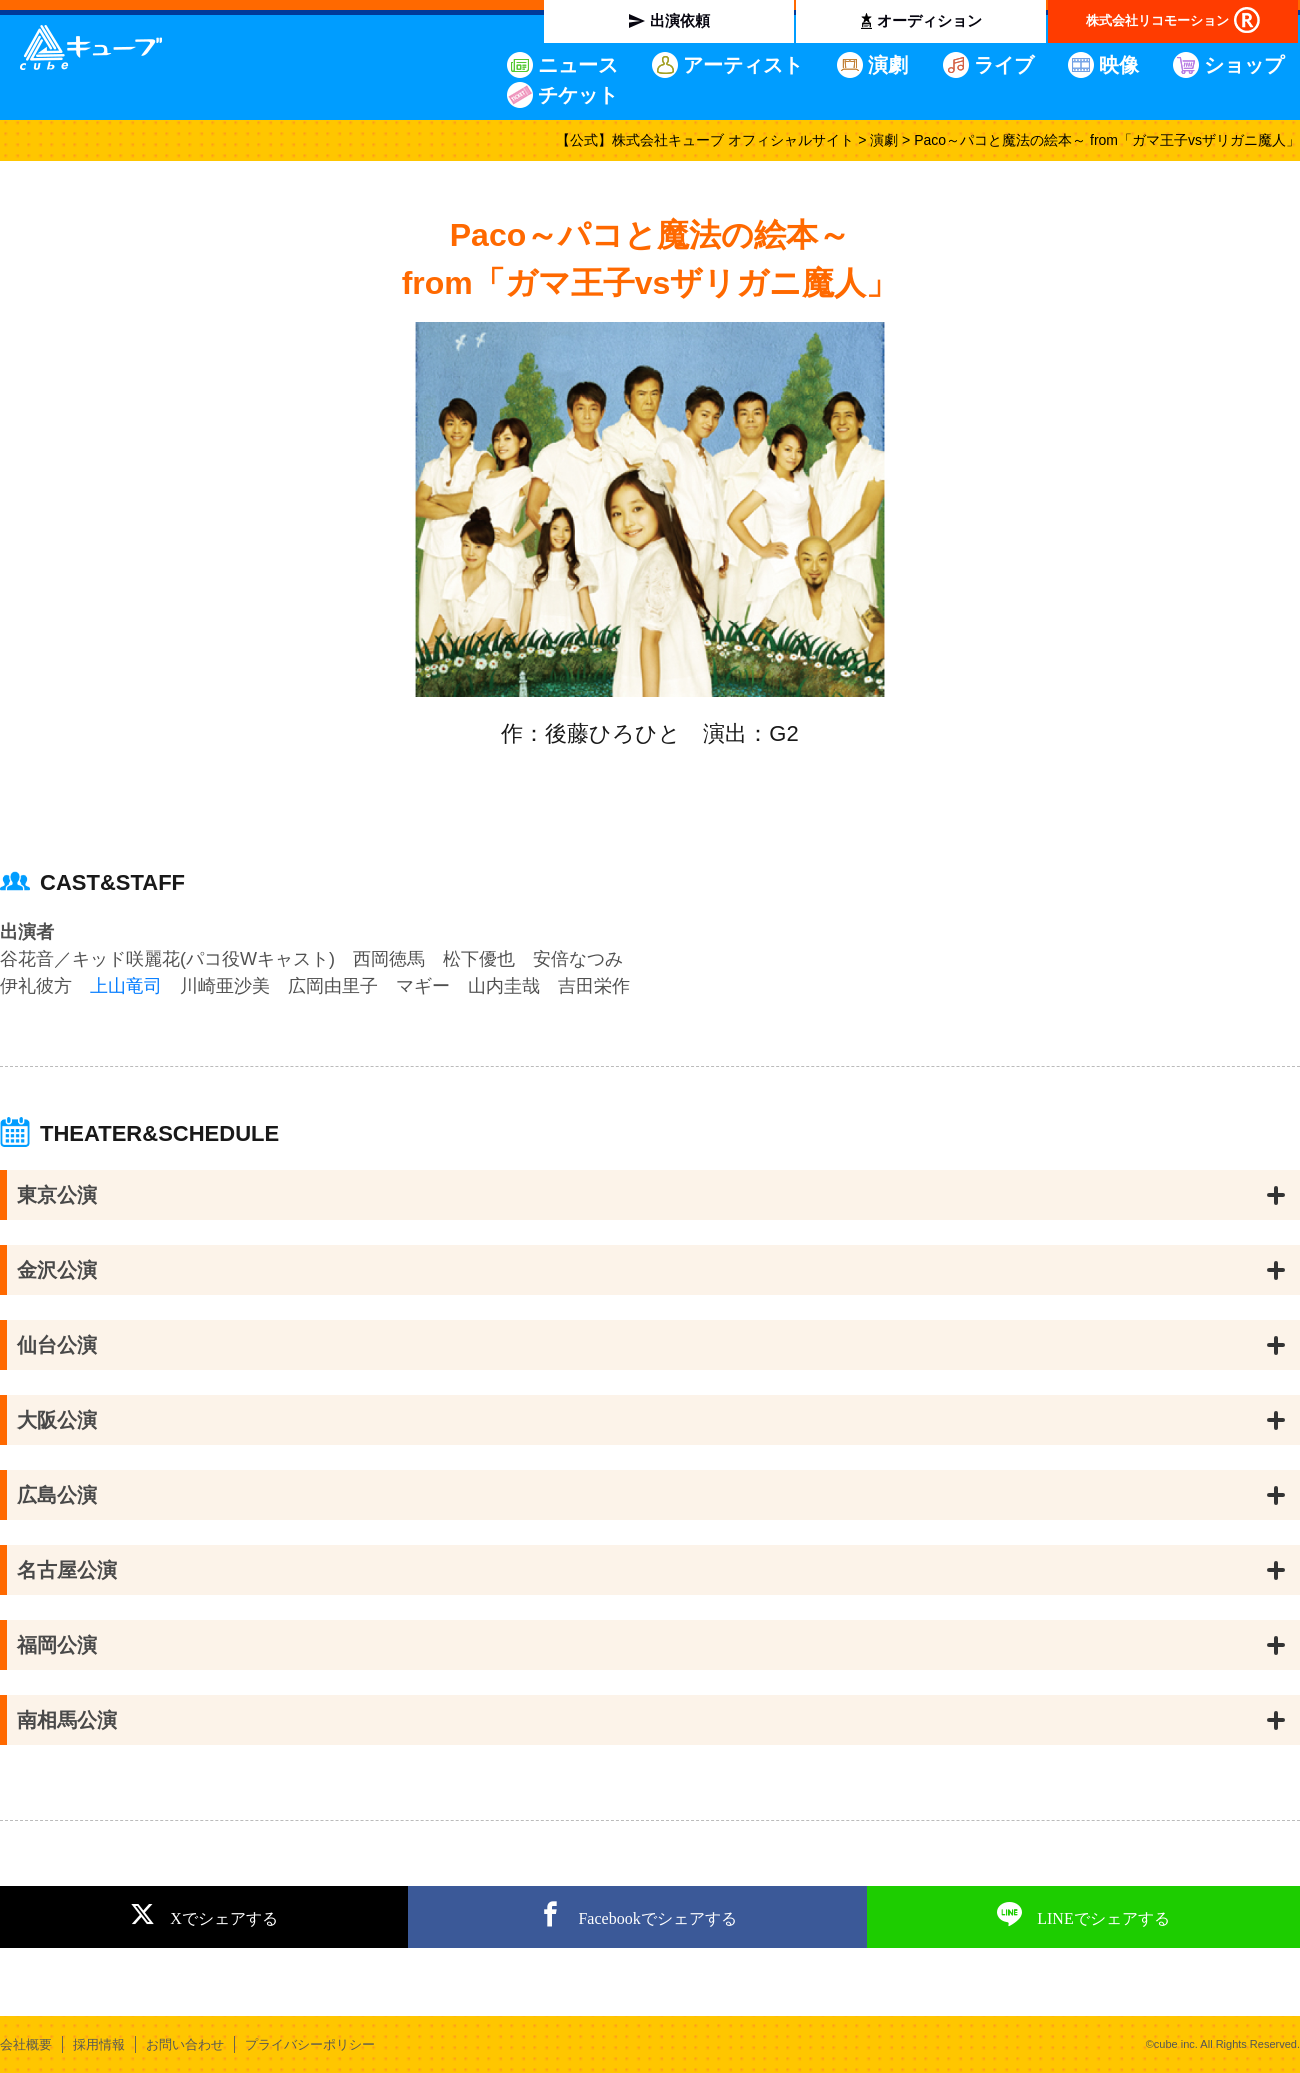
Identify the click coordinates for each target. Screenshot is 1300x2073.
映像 (1119, 65)
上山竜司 (126, 986)
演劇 (888, 65)
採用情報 (99, 2044)
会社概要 (26, 2044)
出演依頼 (680, 20)
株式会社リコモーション (1157, 20)
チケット (578, 95)
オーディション (929, 20)
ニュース (578, 65)
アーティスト (743, 65)
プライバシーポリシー (310, 2044)
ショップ (1244, 65)
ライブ (1004, 65)
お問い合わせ (185, 2044)
